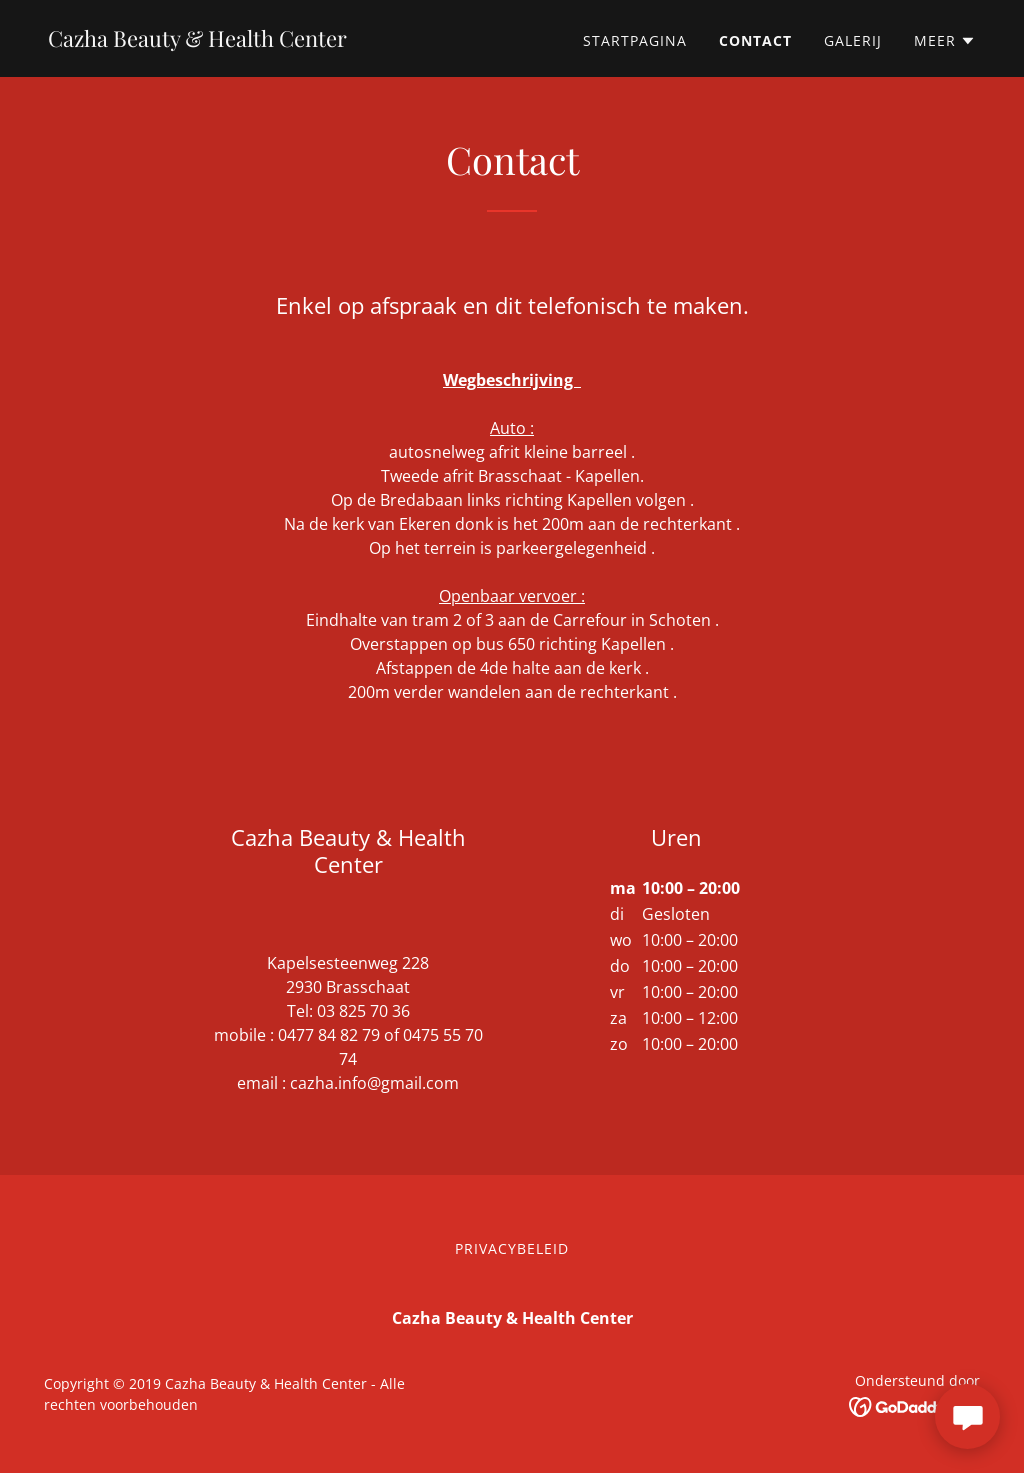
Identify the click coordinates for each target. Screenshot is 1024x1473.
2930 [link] (304, 987)
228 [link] (415, 963)
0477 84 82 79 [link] (329, 1035)
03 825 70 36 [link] (363, 1011)
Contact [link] (755, 40)
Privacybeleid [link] (512, 1248)
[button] (945, 41)
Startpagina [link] (635, 40)
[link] (197, 41)
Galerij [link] (853, 40)
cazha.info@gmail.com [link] (374, 1083)
